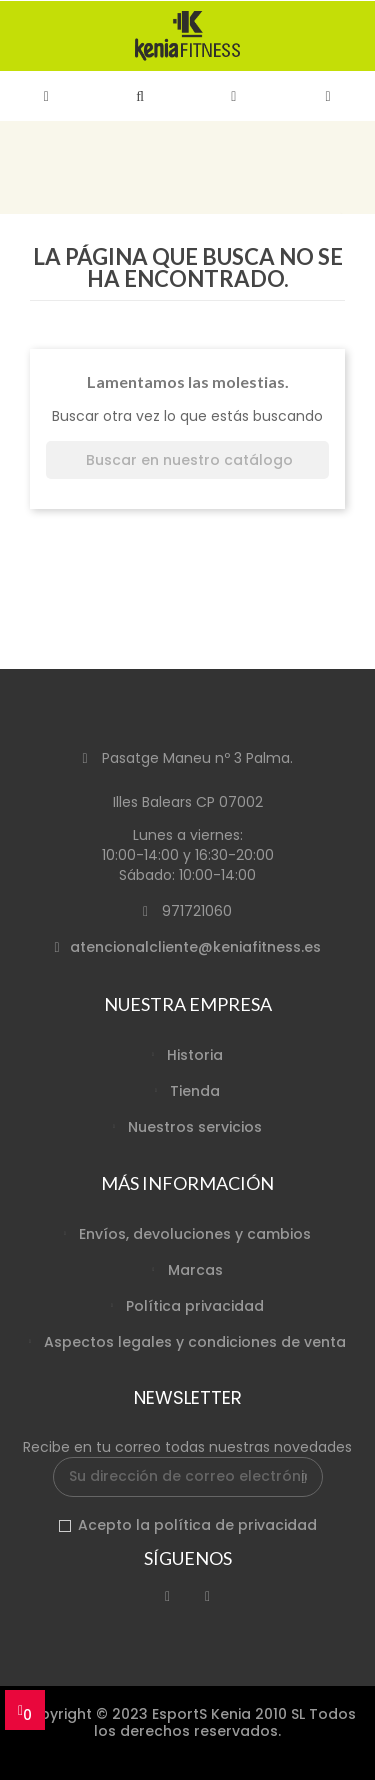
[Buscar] (187, 460)
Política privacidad (195, 1306)
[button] (140, 96)
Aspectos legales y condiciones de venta (195, 1342)
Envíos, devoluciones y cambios (195, 1234)
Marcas (195, 1270)
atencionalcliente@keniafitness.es (195, 947)
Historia (195, 1055)
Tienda (195, 1091)
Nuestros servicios (195, 1127)
